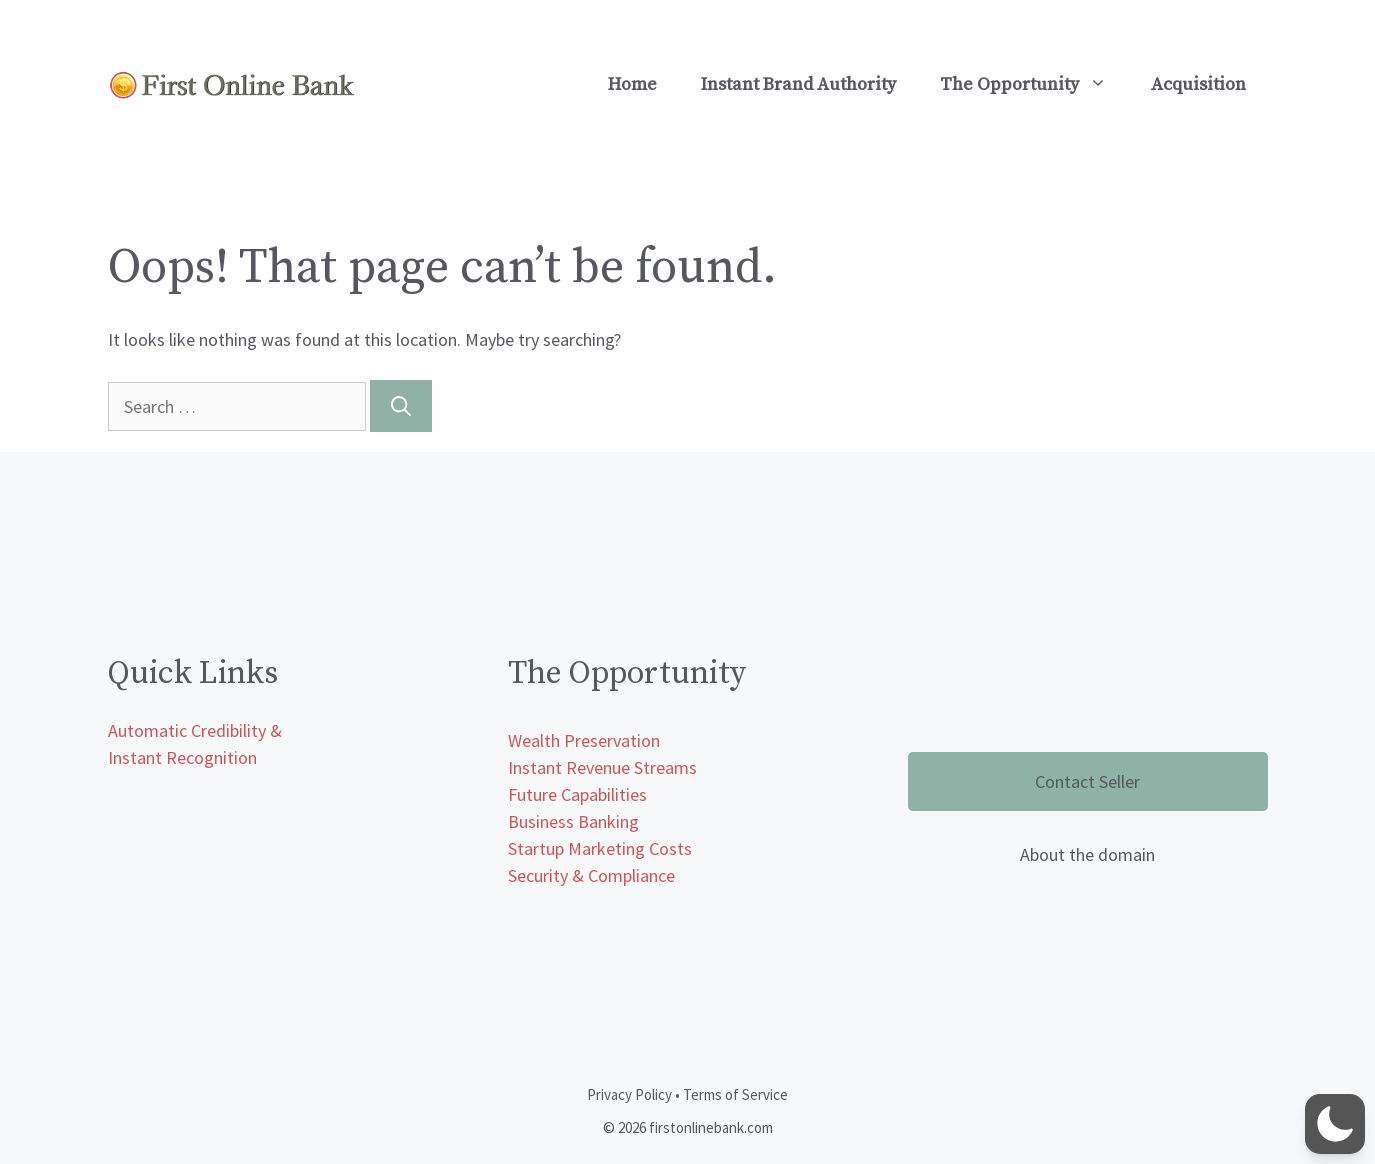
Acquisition (1198, 84)
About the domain (1087, 854)
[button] (1335, 1124)
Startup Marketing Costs (600, 848)
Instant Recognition (182, 757)
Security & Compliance (591, 875)
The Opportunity (1034, 85)
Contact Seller (1087, 781)
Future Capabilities (577, 794)
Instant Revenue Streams (602, 767)
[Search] (401, 406)
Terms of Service (735, 1094)
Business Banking (573, 821)
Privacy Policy (629, 1094)
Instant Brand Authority (798, 84)
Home (632, 84)
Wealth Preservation (584, 740)
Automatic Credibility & (195, 730)
